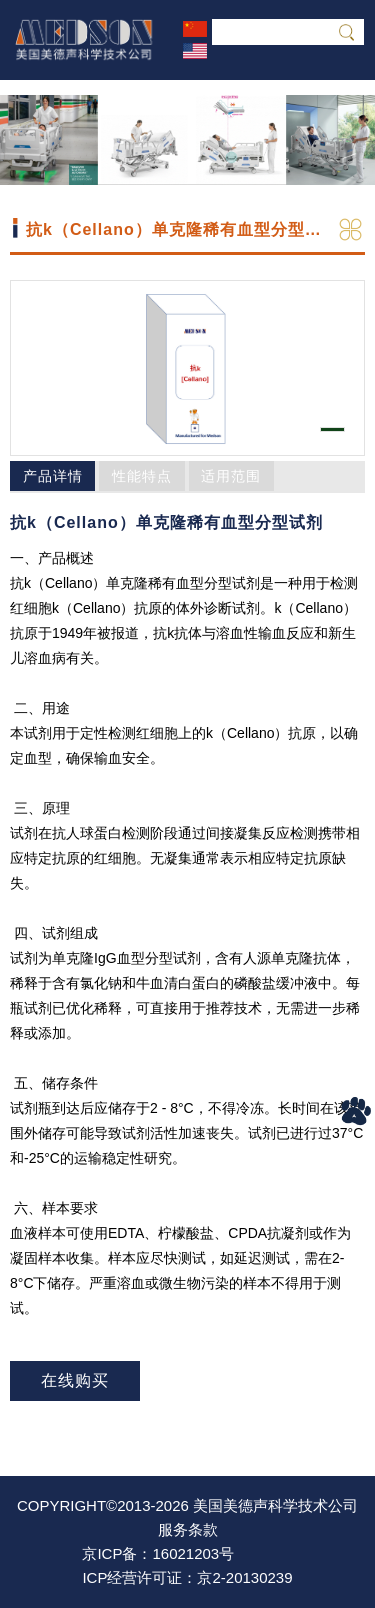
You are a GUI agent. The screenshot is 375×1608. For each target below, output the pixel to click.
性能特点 (142, 476)
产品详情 (53, 476)
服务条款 (188, 1529)
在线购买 (75, 1380)
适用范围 (231, 476)
